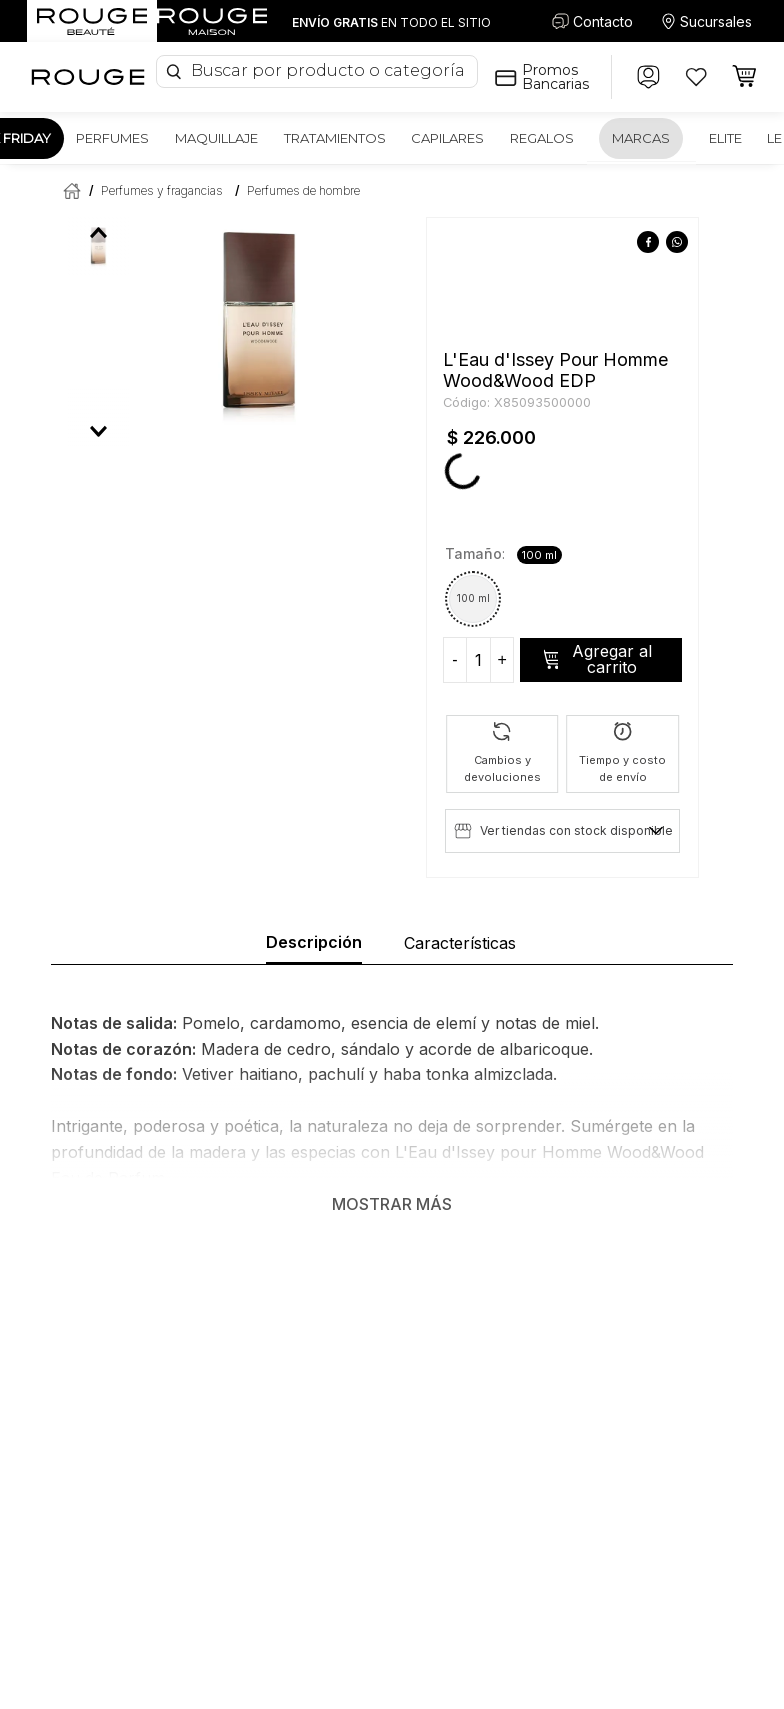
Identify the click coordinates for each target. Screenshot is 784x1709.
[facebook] (648, 242)
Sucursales (716, 21)
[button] (473, 599)
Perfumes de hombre (303, 190)
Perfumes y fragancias (162, 190)
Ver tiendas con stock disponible (576, 830)
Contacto (603, 21)
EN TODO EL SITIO (391, 22)
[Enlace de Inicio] (68, 190)
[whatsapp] (677, 242)
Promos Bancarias (555, 77)
